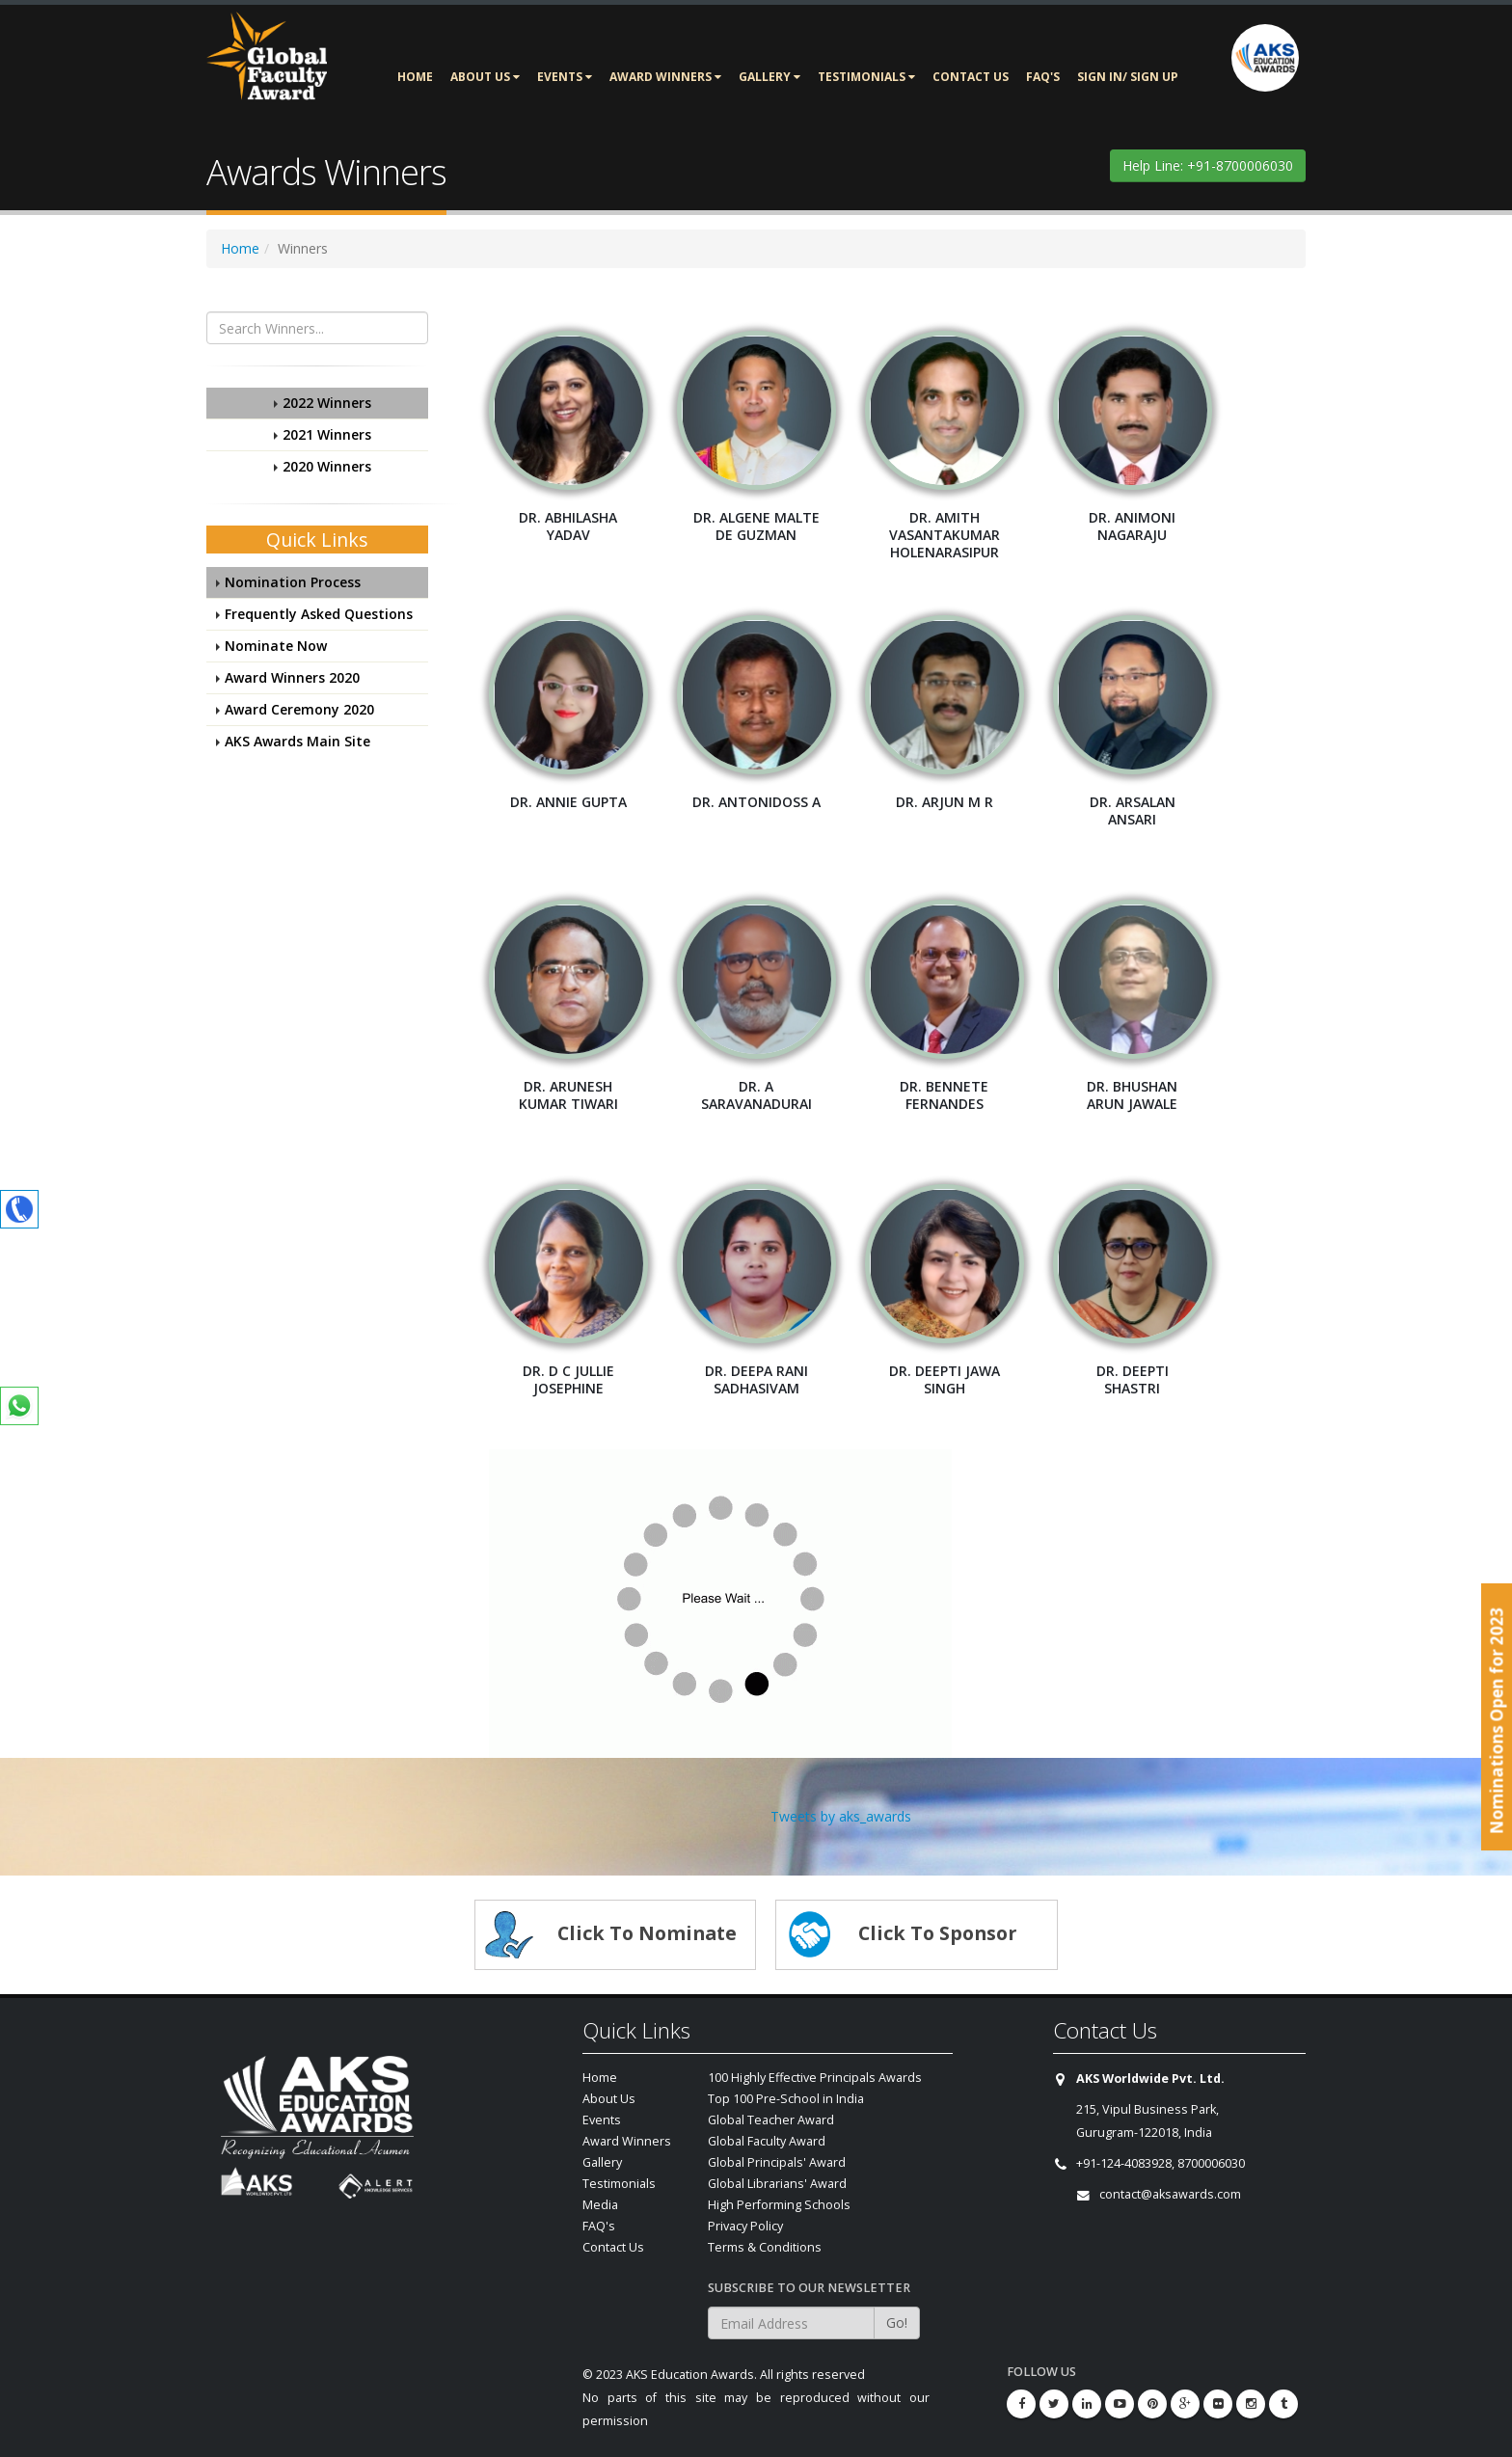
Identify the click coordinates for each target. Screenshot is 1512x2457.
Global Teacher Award (771, 2120)
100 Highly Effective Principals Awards (815, 2077)
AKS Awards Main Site (297, 741)
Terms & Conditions (765, 2247)
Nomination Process (293, 582)
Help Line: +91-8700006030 (1207, 165)
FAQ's (1043, 76)
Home (415, 76)
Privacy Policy (745, 2226)
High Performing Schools (779, 2205)
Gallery (769, 76)
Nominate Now (276, 645)
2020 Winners (327, 466)
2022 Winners (327, 402)
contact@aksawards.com (1170, 2194)
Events (564, 76)
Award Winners (665, 76)
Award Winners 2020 (292, 677)
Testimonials (866, 76)
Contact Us (970, 76)
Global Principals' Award (777, 2162)
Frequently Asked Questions (319, 614)
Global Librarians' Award (777, 2183)
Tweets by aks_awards (840, 1816)
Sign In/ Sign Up (1127, 76)
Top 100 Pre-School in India (786, 2099)
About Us (485, 76)
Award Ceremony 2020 (299, 709)
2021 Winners (327, 434)
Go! (896, 2322)
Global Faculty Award (766, 2141)
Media (600, 2205)
